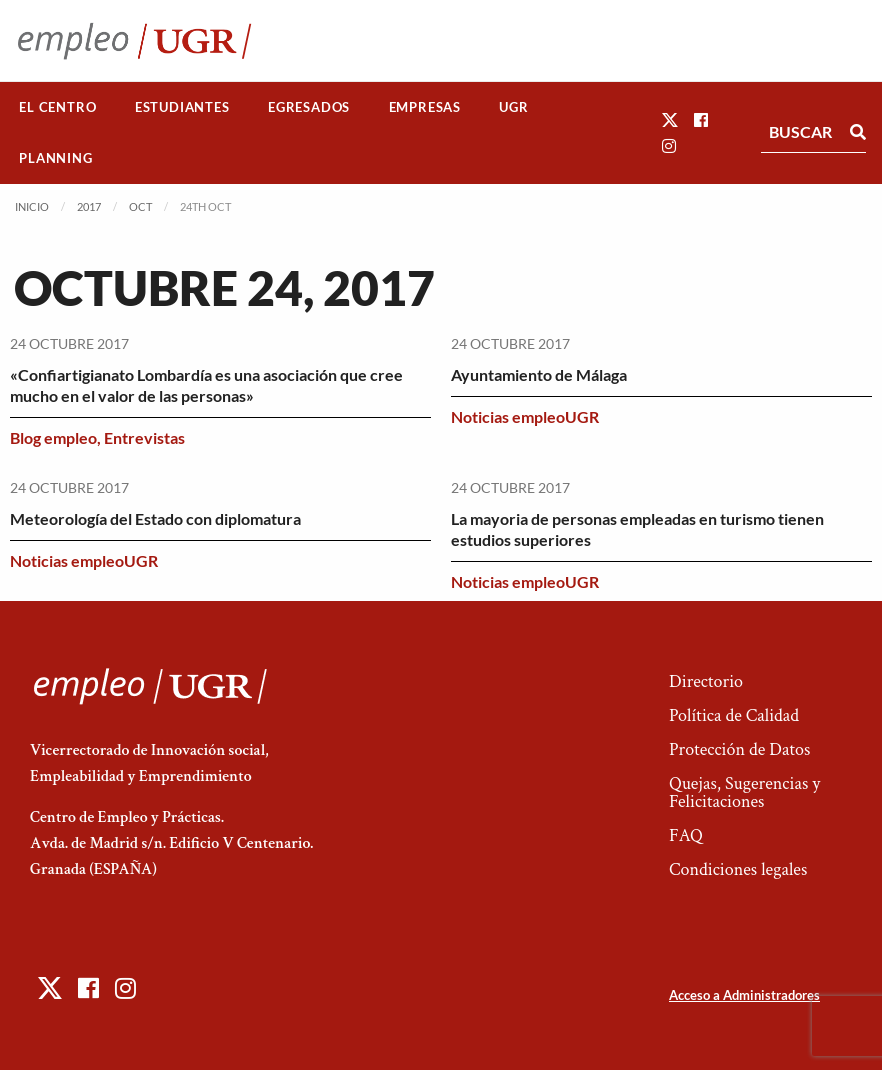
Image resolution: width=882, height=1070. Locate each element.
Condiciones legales (738, 869)
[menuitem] (58, 107)
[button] (670, 119)
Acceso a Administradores (744, 995)
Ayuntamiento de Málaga (539, 374)
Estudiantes (182, 107)
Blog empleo (53, 437)
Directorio (706, 681)
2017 (89, 206)
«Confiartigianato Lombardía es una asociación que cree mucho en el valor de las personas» (206, 385)
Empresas (425, 107)
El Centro (57, 107)
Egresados (309, 107)
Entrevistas (144, 437)
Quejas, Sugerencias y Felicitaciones (744, 792)
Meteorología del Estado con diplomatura (155, 518)
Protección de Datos (739, 749)
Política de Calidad (734, 715)
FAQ (686, 835)
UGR (513, 107)
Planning (55, 158)
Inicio (32, 206)
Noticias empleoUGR (525, 416)
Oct (140, 206)
